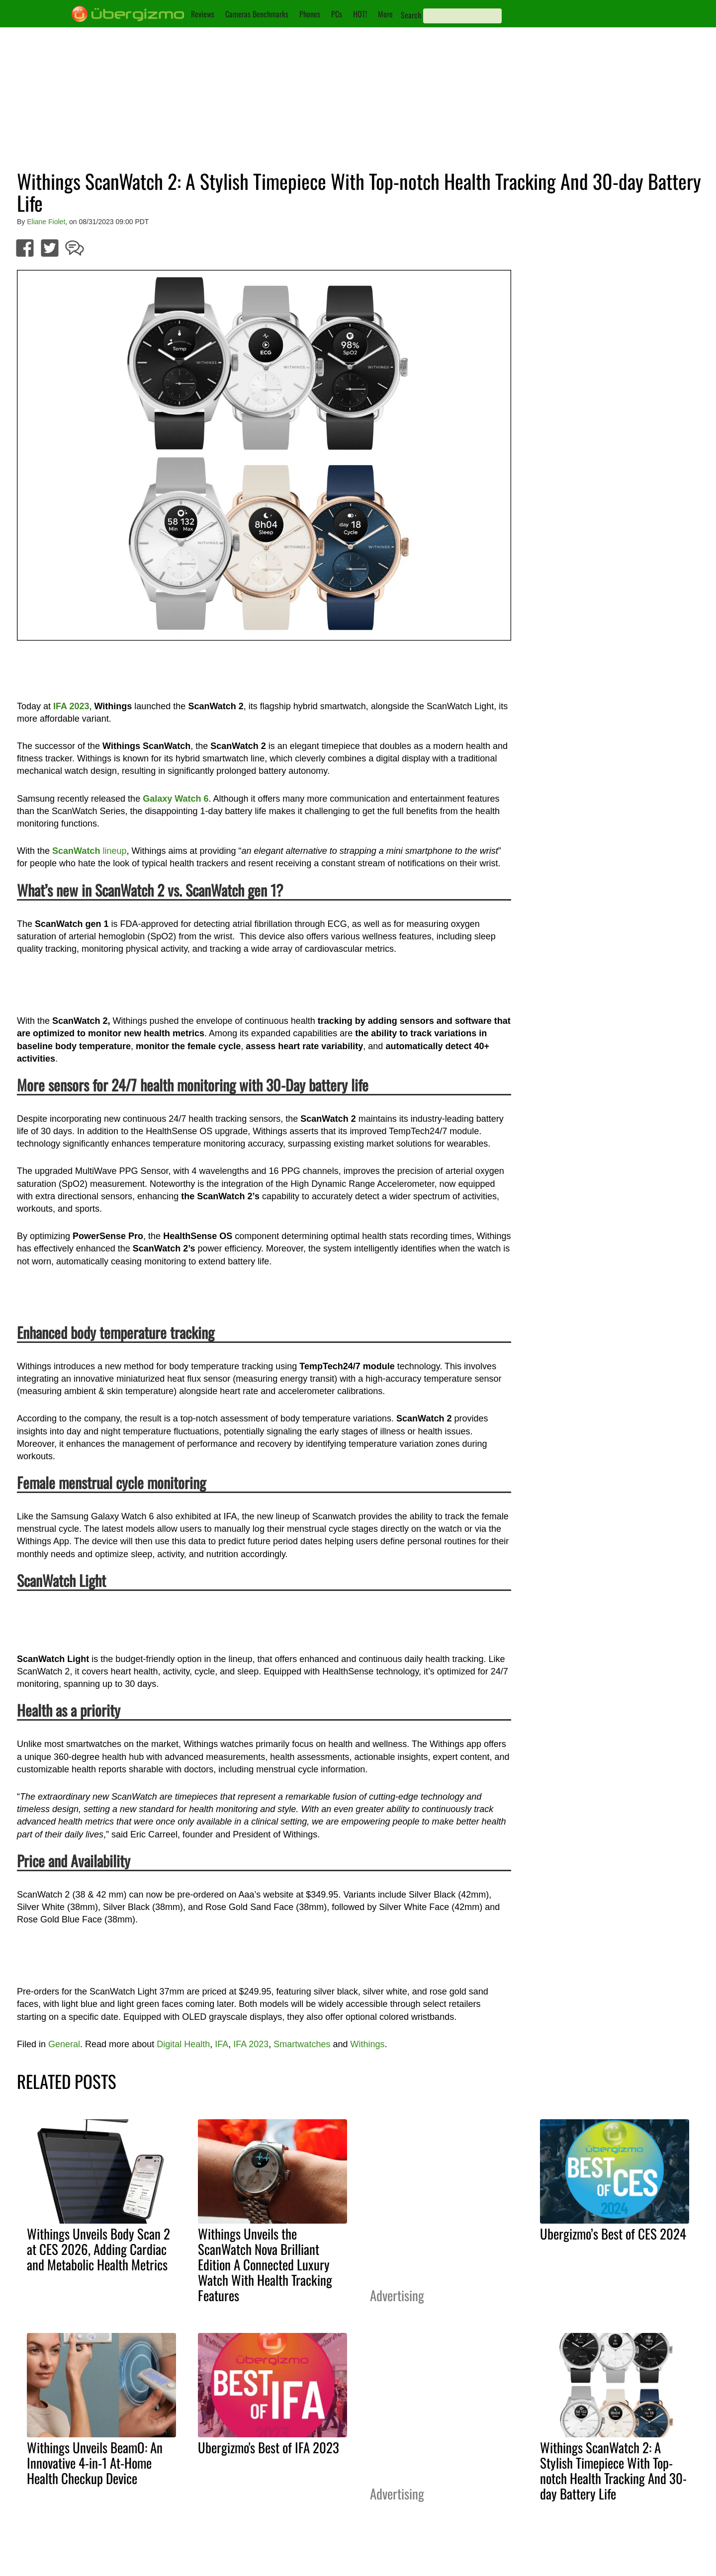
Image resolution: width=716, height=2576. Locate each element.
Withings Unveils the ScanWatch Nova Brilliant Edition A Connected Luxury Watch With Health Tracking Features (265, 2264)
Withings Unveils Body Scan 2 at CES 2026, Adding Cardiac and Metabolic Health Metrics (98, 2249)
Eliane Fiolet (46, 222)
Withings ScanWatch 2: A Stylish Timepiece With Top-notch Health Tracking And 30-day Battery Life (613, 2470)
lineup (89, 851)
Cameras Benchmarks (256, 14)
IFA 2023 (250, 2044)
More (385, 14)
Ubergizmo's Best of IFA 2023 (268, 2447)
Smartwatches (301, 2044)
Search (411, 15)
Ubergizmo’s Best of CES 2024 (613, 2234)
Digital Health (183, 2044)
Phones (309, 14)
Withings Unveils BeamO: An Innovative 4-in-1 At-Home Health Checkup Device (95, 2462)
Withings (367, 2044)
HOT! (360, 14)
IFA (221, 2044)
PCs (336, 14)
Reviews (202, 14)
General (64, 2044)
